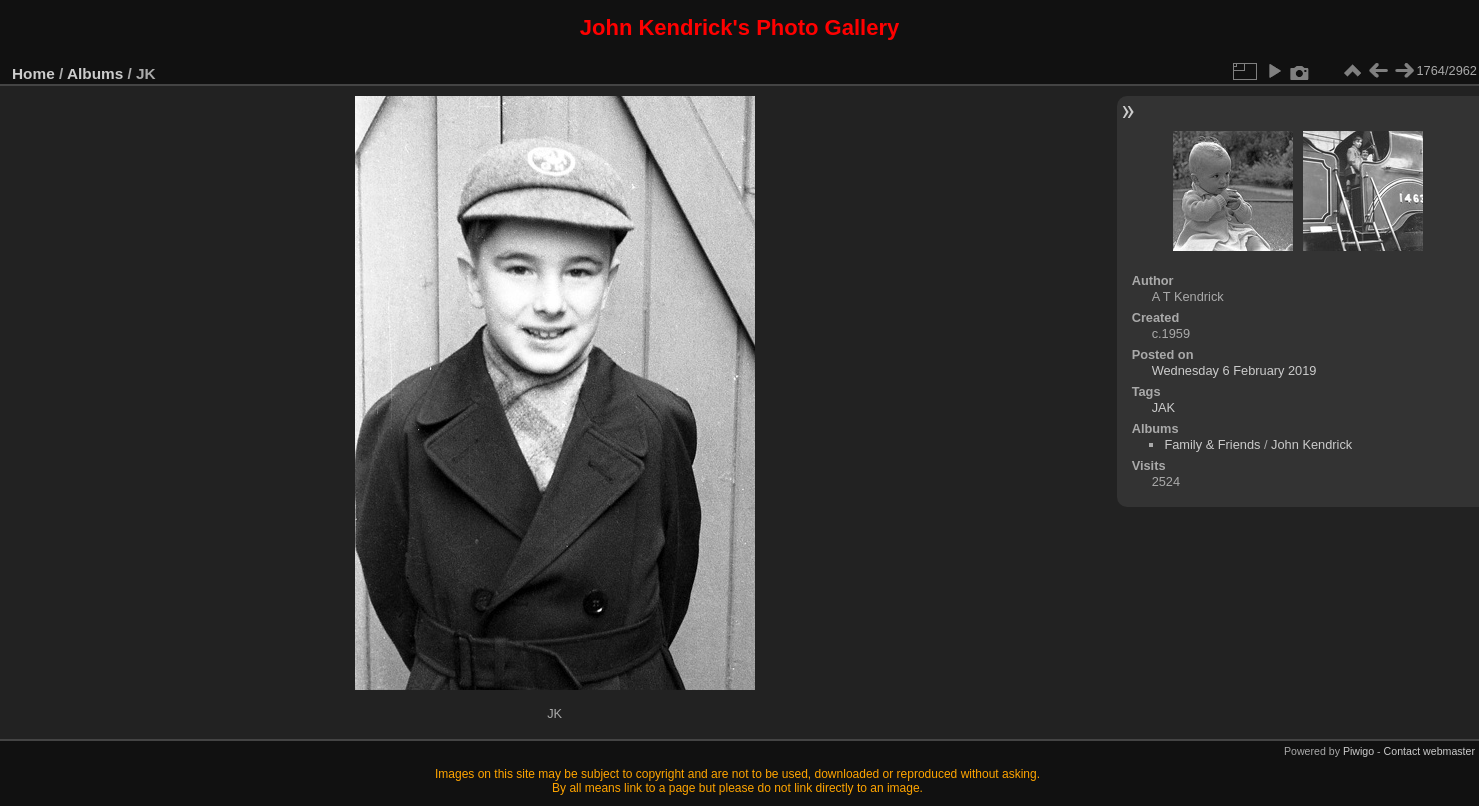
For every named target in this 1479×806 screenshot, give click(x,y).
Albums (95, 73)
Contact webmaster (1429, 751)
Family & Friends (1212, 444)
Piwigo (1358, 751)
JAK (1163, 407)
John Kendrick (1311, 444)
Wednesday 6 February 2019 (1234, 370)
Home (33, 73)
